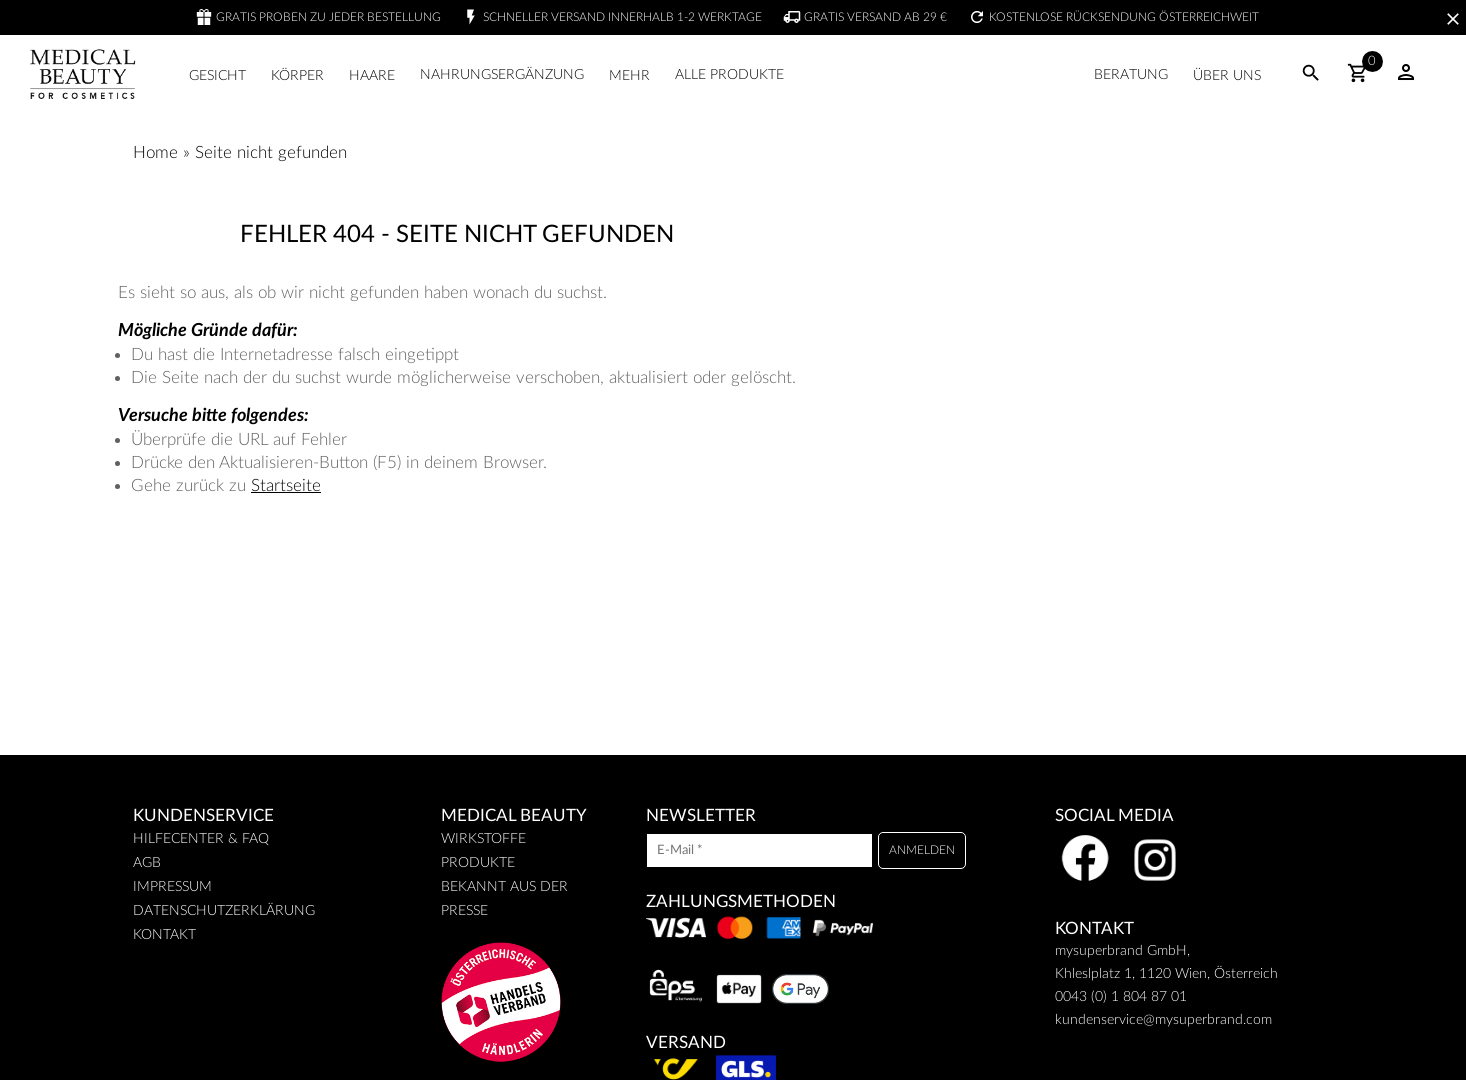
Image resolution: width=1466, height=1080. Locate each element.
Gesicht (217, 76)
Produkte (478, 863)
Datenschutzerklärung (224, 911)
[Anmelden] (922, 850)
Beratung (1131, 75)
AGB (147, 863)
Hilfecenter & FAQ (201, 839)
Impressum (172, 887)
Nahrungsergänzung (502, 75)
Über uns (1227, 76)
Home (155, 152)
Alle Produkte (729, 75)
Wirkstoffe (483, 839)
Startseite (286, 485)
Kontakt (164, 935)
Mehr (629, 76)
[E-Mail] (760, 850)
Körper (297, 76)
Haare (372, 76)
